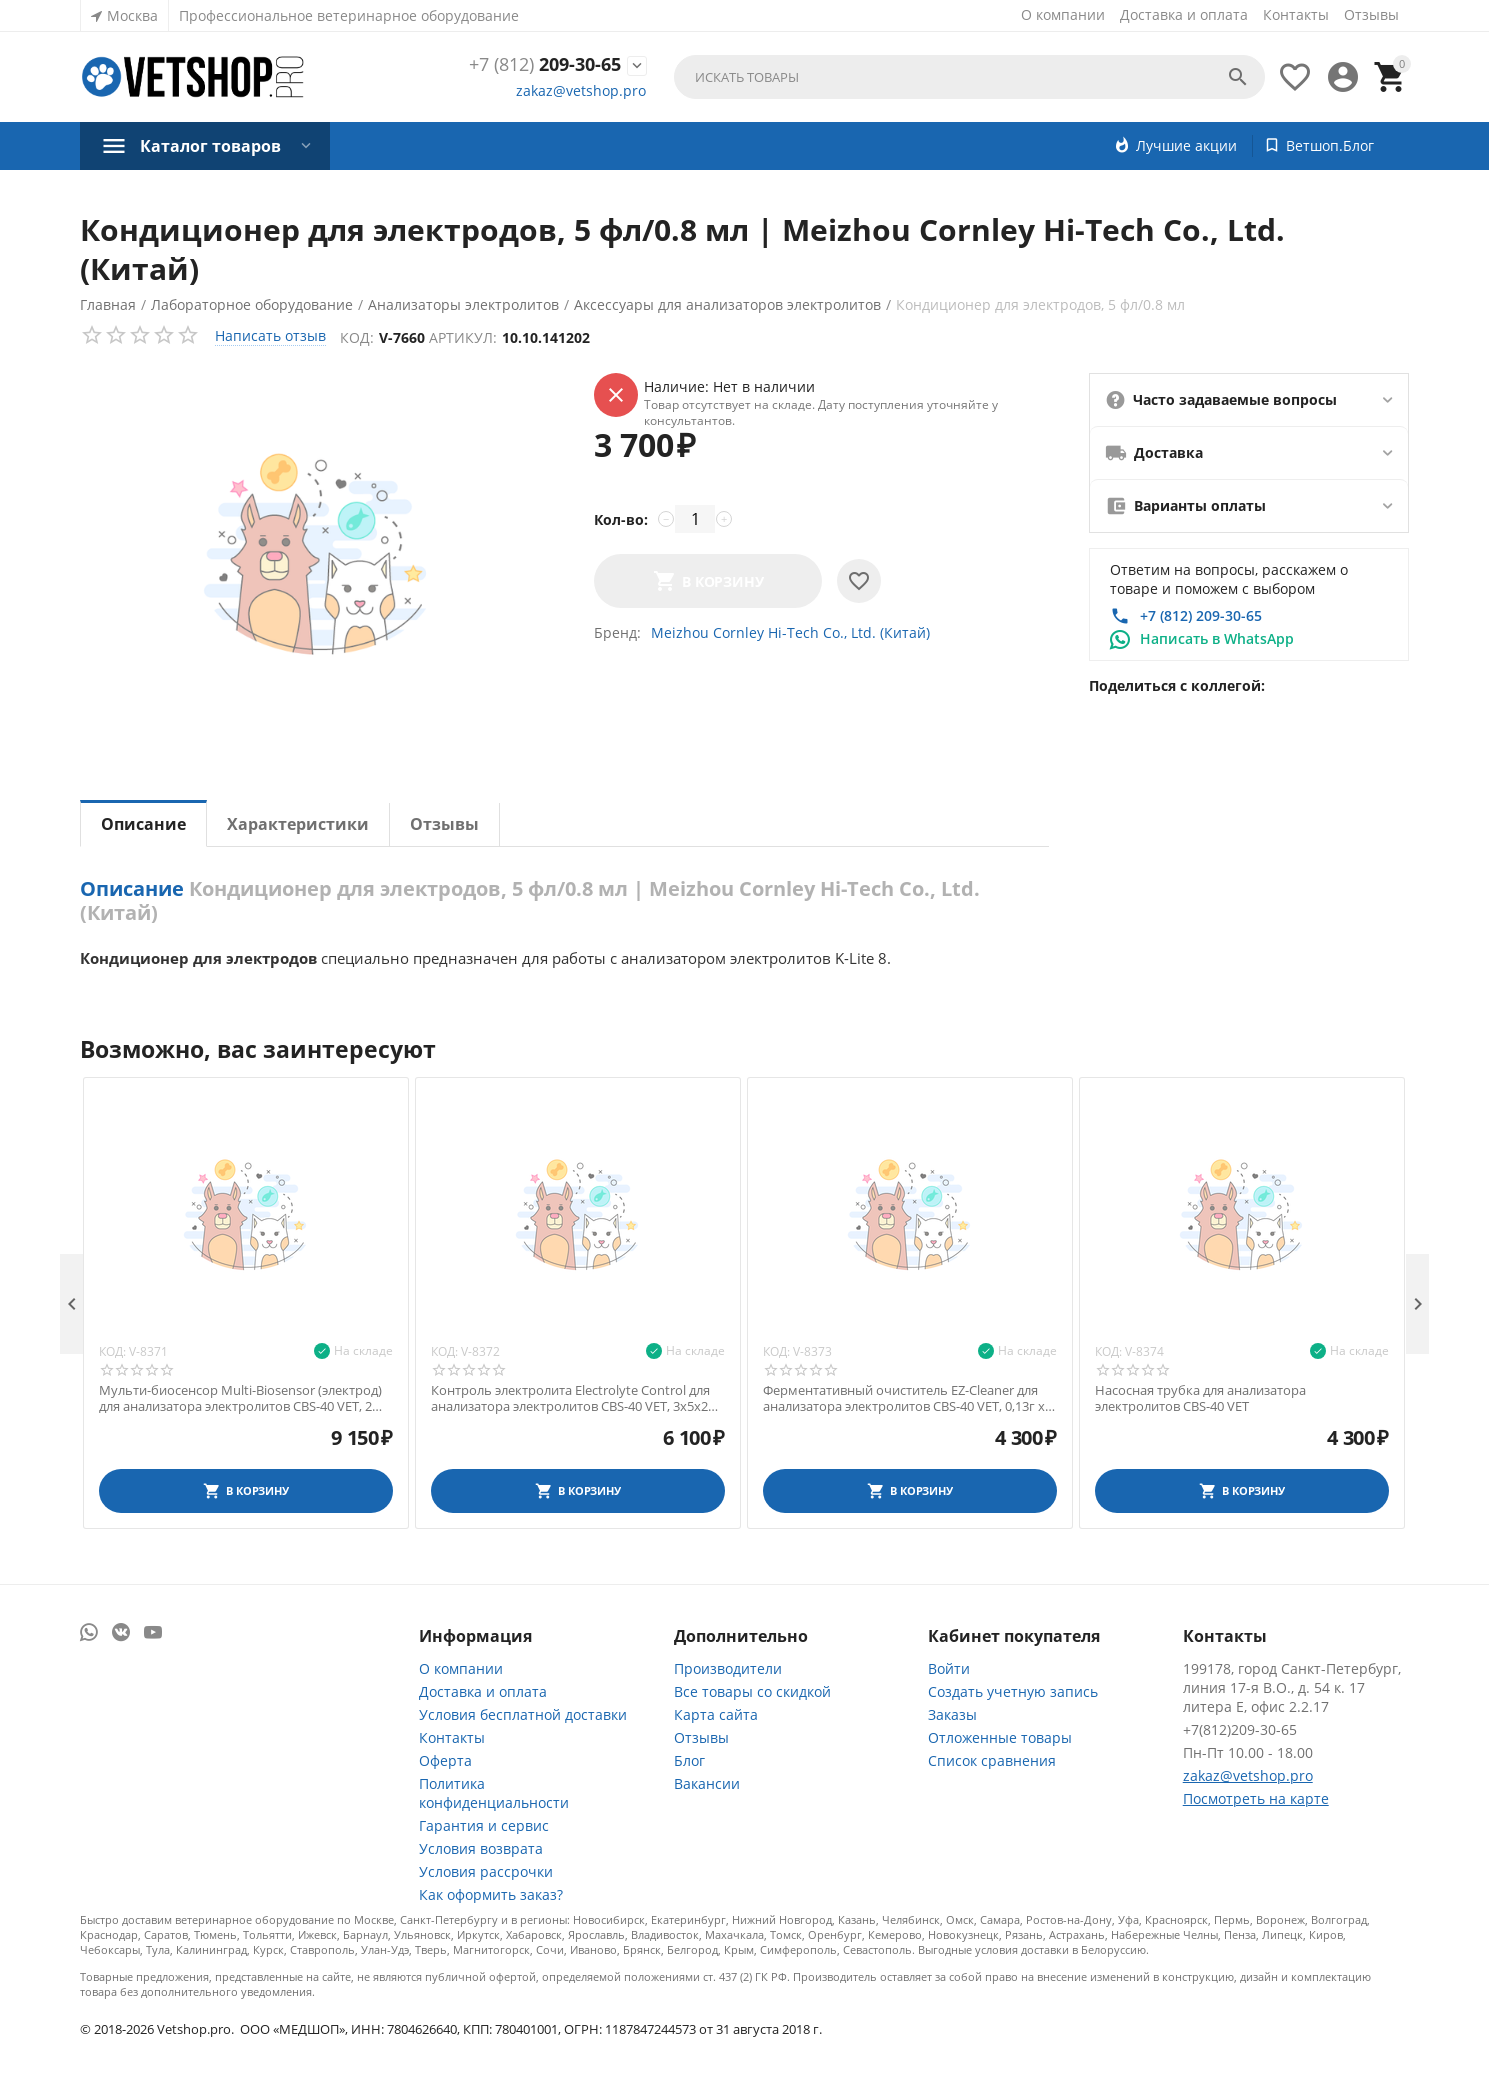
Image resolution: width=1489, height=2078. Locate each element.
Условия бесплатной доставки (523, 1714)
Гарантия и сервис (484, 1825)
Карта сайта (716, 1714)
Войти (949, 1668)
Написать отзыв (270, 335)
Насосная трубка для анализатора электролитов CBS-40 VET (1200, 1398)
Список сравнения (992, 1760)
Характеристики (298, 824)
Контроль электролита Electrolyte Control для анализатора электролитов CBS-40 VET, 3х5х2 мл (570, 1398)
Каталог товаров (210, 146)
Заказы (952, 1714)
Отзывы (1371, 14)
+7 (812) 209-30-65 (1201, 615)
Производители (728, 1668)
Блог (689, 1760)
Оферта (445, 1760)
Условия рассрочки (486, 1871)
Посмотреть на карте (1256, 1798)
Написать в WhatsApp (1217, 638)
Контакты (1296, 14)
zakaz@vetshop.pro (581, 90)
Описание (143, 824)
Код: (358, 337)
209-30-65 (545, 65)
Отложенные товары (1000, 1737)
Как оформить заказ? (491, 1894)
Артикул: (464, 337)
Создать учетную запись (1013, 1691)
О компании (1063, 14)
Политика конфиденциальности (494, 1793)
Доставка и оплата (1184, 14)
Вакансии (707, 1783)
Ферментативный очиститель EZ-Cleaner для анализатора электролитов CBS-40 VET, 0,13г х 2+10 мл (904, 1398)
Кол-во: (621, 519)
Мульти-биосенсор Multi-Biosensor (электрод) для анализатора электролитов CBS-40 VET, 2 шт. (240, 1398)
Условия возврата (481, 1848)
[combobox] (969, 77)
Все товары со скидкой (752, 1691)
